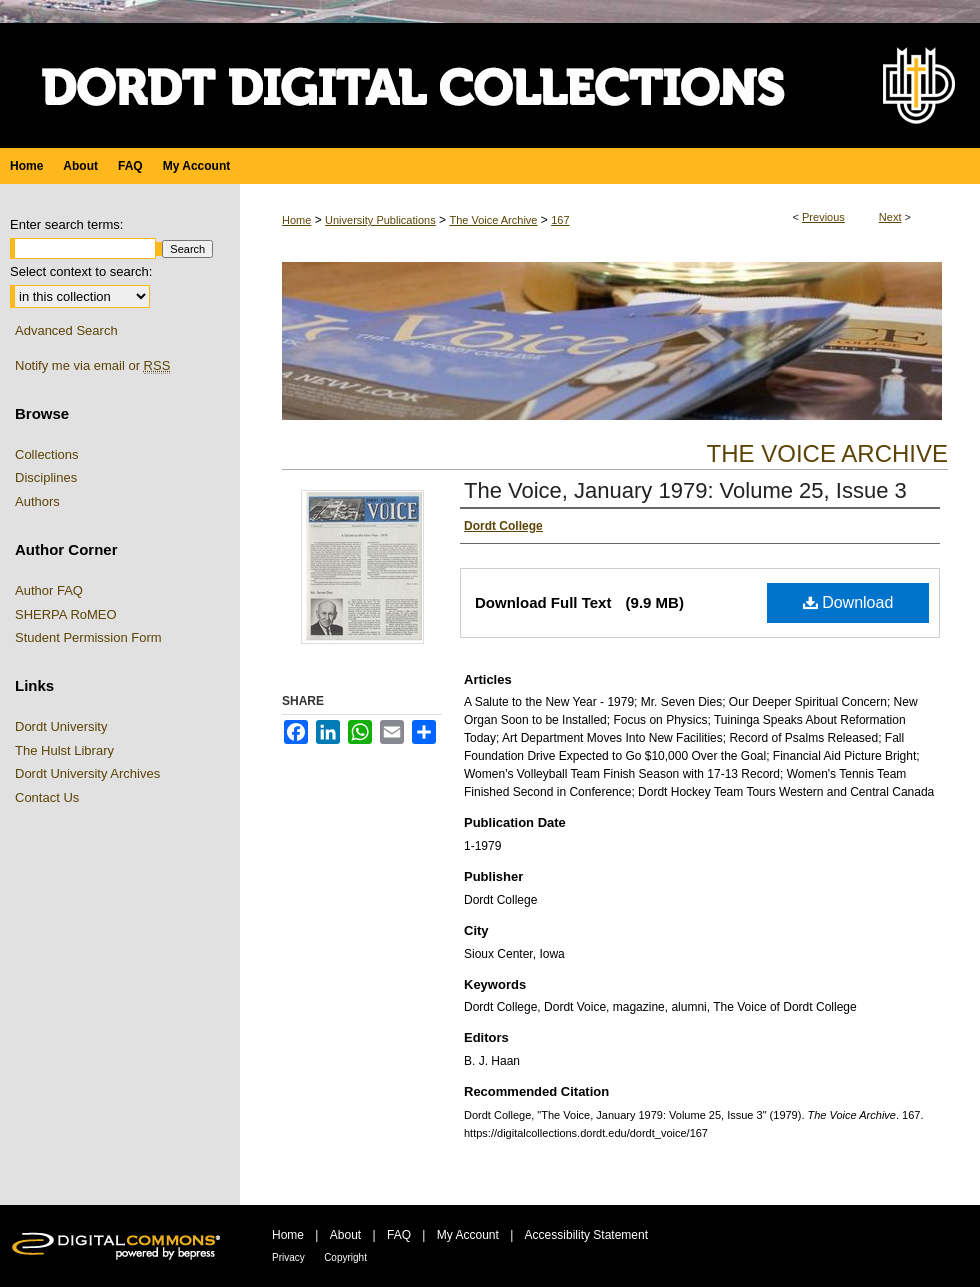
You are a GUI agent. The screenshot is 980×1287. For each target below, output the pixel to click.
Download (848, 602)
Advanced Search (66, 330)
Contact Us (47, 797)
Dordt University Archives (87, 773)
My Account (468, 1235)
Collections (47, 454)
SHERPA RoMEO (66, 614)
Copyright (345, 1257)
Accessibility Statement (586, 1235)
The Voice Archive (493, 220)
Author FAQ (49, 590)
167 (560, 220)
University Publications (380, 220)
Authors (37, 501)
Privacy (288, 1257)
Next (890, 217)
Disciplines (46, 477)
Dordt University (61, 726)
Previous (823, 217)
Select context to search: (81, 271)
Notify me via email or (92, 366)
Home (296, 220)
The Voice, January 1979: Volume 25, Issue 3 (685, 490)
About (345, 1235)
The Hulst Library (64, 750)
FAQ (399, 1235)
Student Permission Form (88, 637)
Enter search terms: (66, 224)
